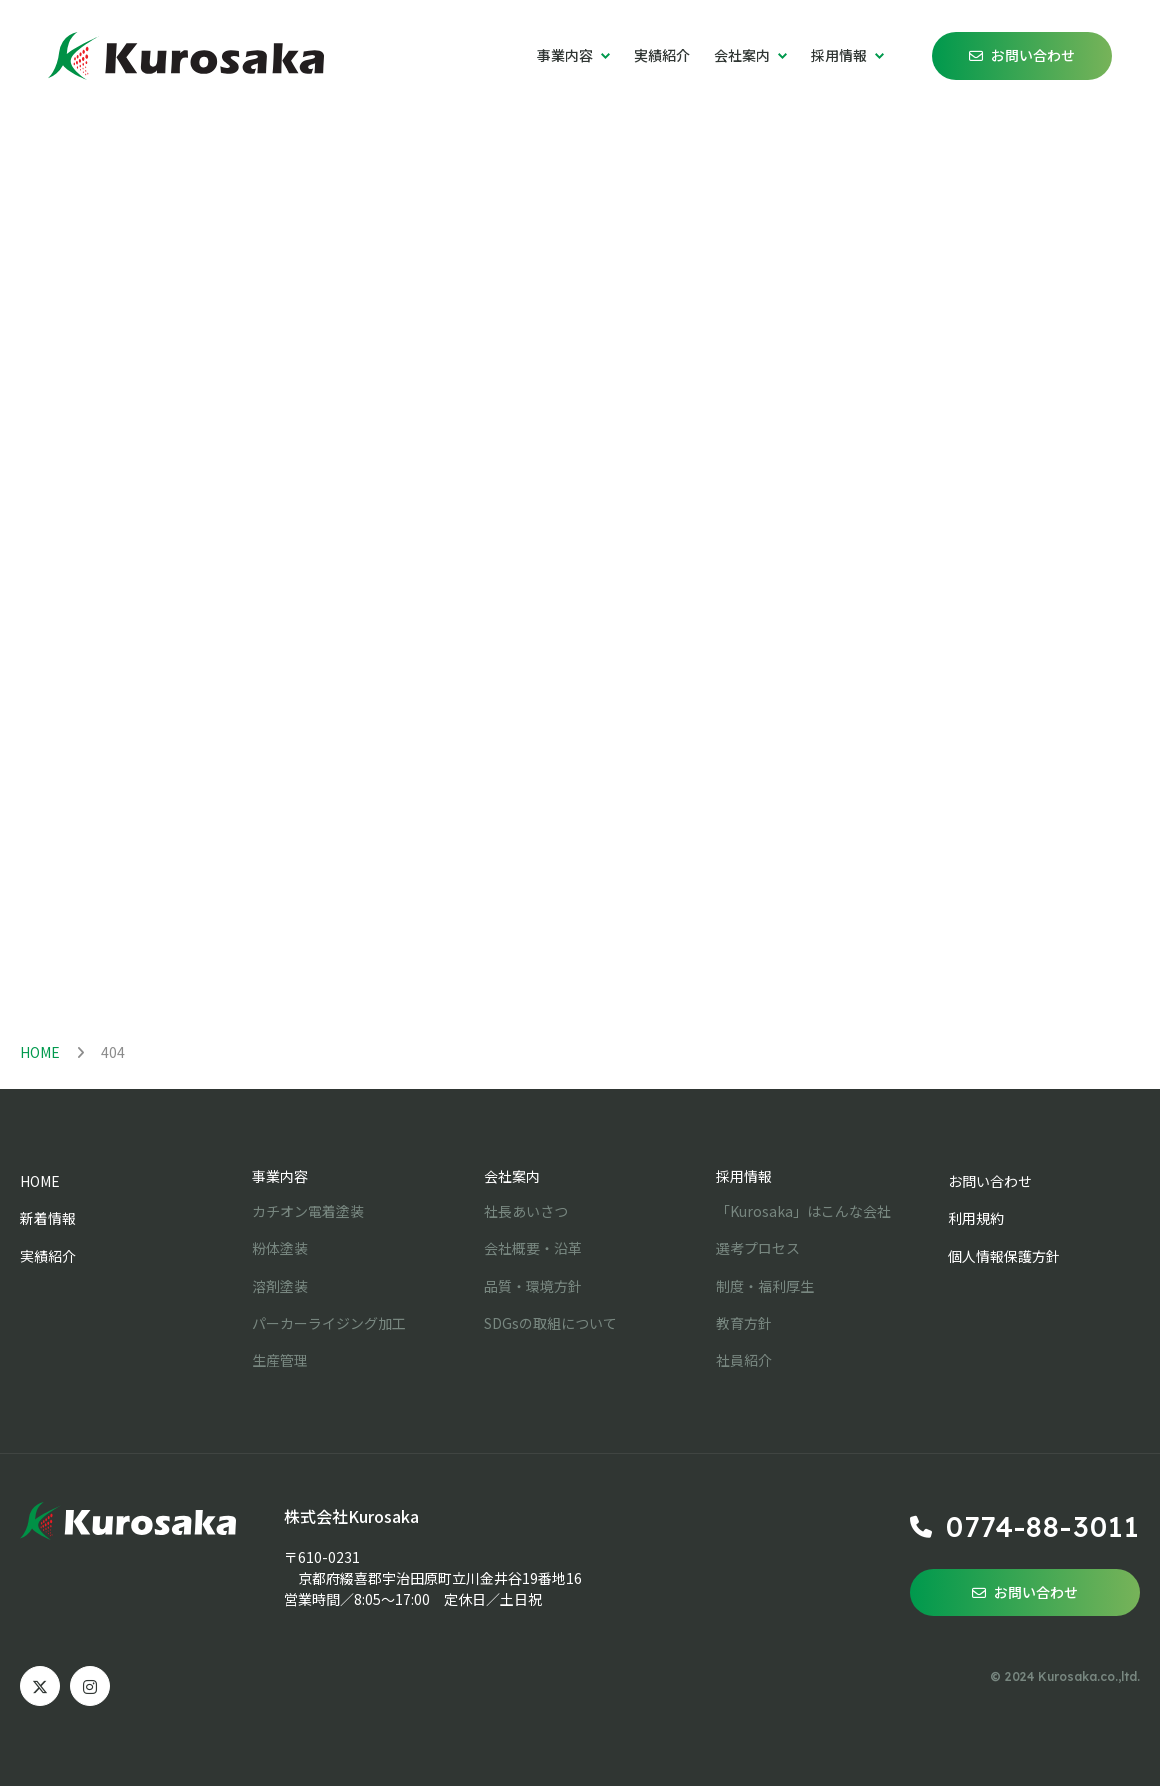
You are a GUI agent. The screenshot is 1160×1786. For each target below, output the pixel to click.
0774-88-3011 (1043, 1526)
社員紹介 (744, 1360)
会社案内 (512, 1176)
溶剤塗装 (280, 1286)
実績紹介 (662, 55)
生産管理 (280, 1360)
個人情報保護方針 (1004, 1256)
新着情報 (48, 1218)
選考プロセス (758, 1248)
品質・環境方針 (533, 1286)
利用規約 (976, 1218)
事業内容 (280, 1176)
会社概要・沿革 (533, 1248)
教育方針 (744, 1323)
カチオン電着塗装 (308, 1211)
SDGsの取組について (550, 1323)
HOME (40, 1052)
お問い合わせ (1033, 55)
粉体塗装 (280, 1248)
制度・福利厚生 (765, 1286)
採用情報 (744, 1176)
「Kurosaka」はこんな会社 (803, 1211)
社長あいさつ (526, 1211)
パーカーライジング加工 (329, 1323)
